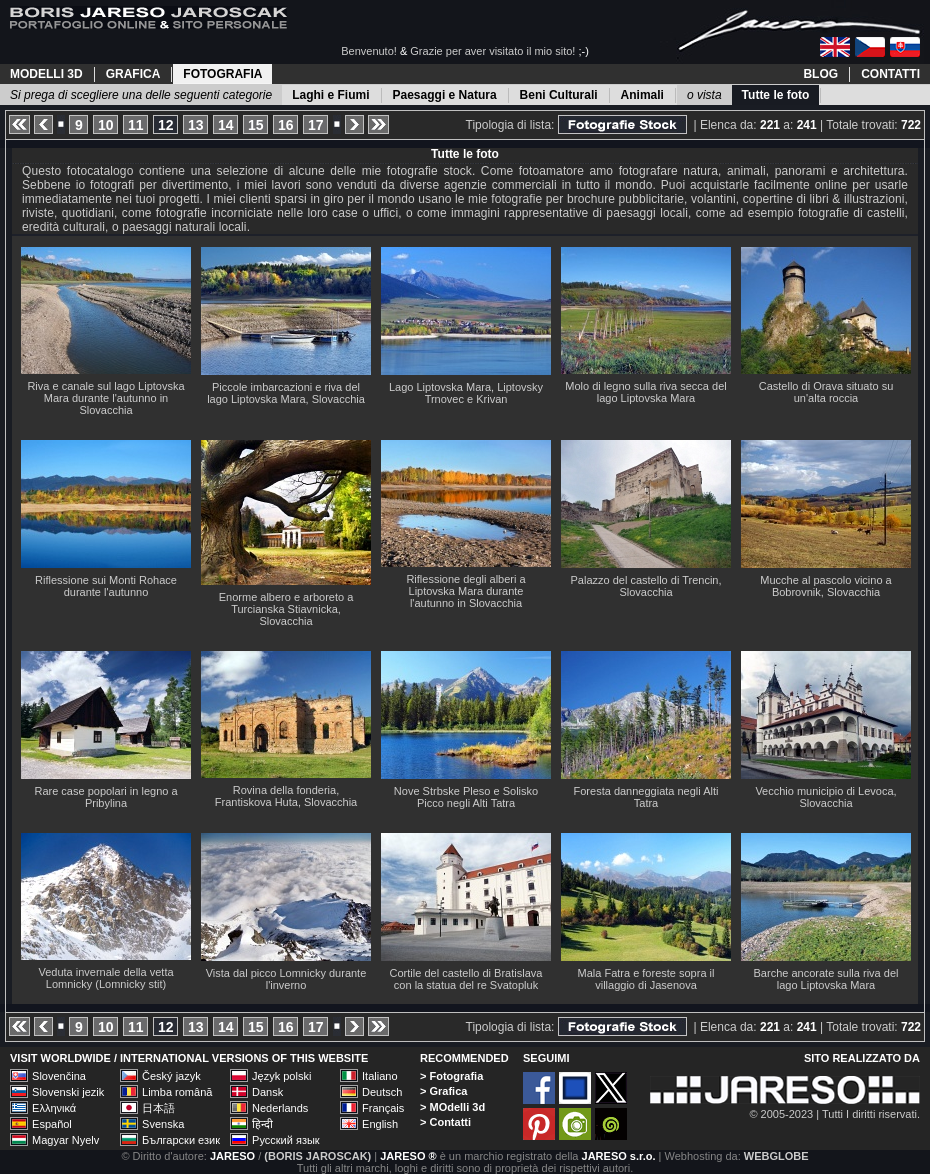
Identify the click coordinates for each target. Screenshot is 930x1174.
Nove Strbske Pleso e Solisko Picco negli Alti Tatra (466, 797)
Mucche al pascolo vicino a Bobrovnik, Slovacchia (825, 586)
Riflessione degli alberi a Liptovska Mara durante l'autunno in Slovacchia (465, 591)
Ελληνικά (54, 1108)
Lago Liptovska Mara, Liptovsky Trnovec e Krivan (466, 393)
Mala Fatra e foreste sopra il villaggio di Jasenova (646, 979)
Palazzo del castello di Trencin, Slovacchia (645, 586)
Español (52, 1124)
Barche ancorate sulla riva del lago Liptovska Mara (826, 979)
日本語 (158, 1108)
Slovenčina (59, 1076)
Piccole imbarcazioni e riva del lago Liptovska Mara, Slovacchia (286, 393)
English (380, 1124)
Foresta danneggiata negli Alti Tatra (646, 797)
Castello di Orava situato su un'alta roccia (826, 392)
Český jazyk (171, 1076)
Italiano (379, 1076)
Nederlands (280, 1108)
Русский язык (286, 1140)
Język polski (281, 1076)
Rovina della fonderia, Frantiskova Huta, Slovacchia (286, 796)
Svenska (163, 1124)
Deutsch (382, 1092)
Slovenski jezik (68, 1092)
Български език (181, 1140)
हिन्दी (262, 1124)
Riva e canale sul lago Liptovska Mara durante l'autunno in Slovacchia (105, 398)
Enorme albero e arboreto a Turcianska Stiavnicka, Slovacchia (286, 609)
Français (383, 1108)
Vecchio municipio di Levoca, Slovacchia (825, 797)
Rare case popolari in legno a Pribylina (105, 797)
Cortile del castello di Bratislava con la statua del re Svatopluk (466, 979)
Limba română (177, 1092)
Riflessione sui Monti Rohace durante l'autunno (106, 586)
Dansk (267, 1092)
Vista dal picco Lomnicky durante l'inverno (286, 979)
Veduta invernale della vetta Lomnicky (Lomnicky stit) (105, 978)
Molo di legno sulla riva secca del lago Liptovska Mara (645, 392)
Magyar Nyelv (65, 1140)
